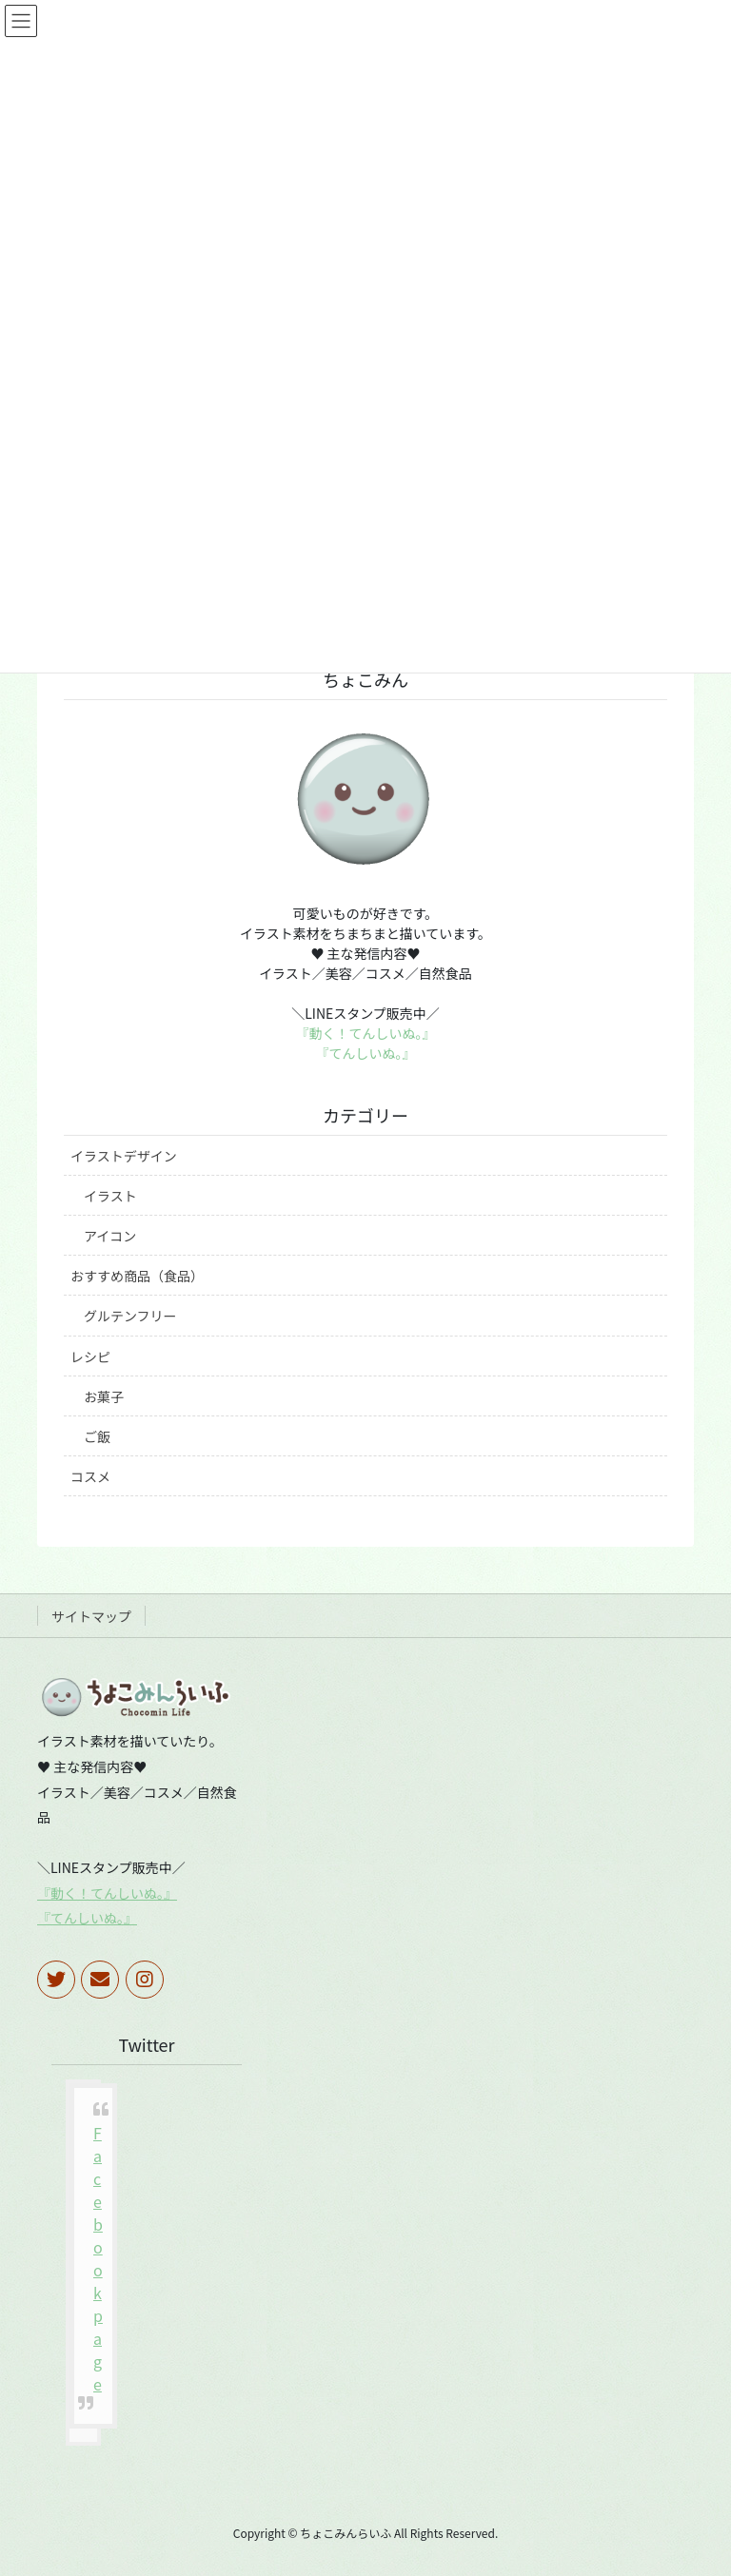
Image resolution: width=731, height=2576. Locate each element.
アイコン (110, 1235)
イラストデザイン (123, 1155)
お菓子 (104, 1396)
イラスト (110, 1195)
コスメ (90, 1476)
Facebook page (98, 2258)
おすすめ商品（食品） (137, 1275)
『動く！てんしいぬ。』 (366, 1033)
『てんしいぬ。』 (366, 1053)
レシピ (90, 1356)
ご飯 (97, 1436)
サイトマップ (91, 1616)
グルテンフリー (130, 1315)
